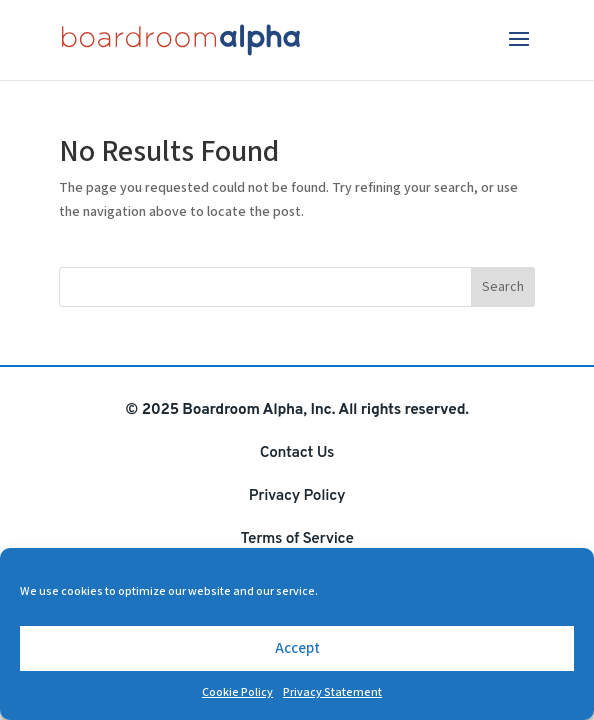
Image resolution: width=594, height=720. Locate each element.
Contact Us (297, 453)
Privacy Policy (297, 496)
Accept (297, 648)
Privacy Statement (332, 692)
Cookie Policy (237, 692)
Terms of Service (296, 539)
